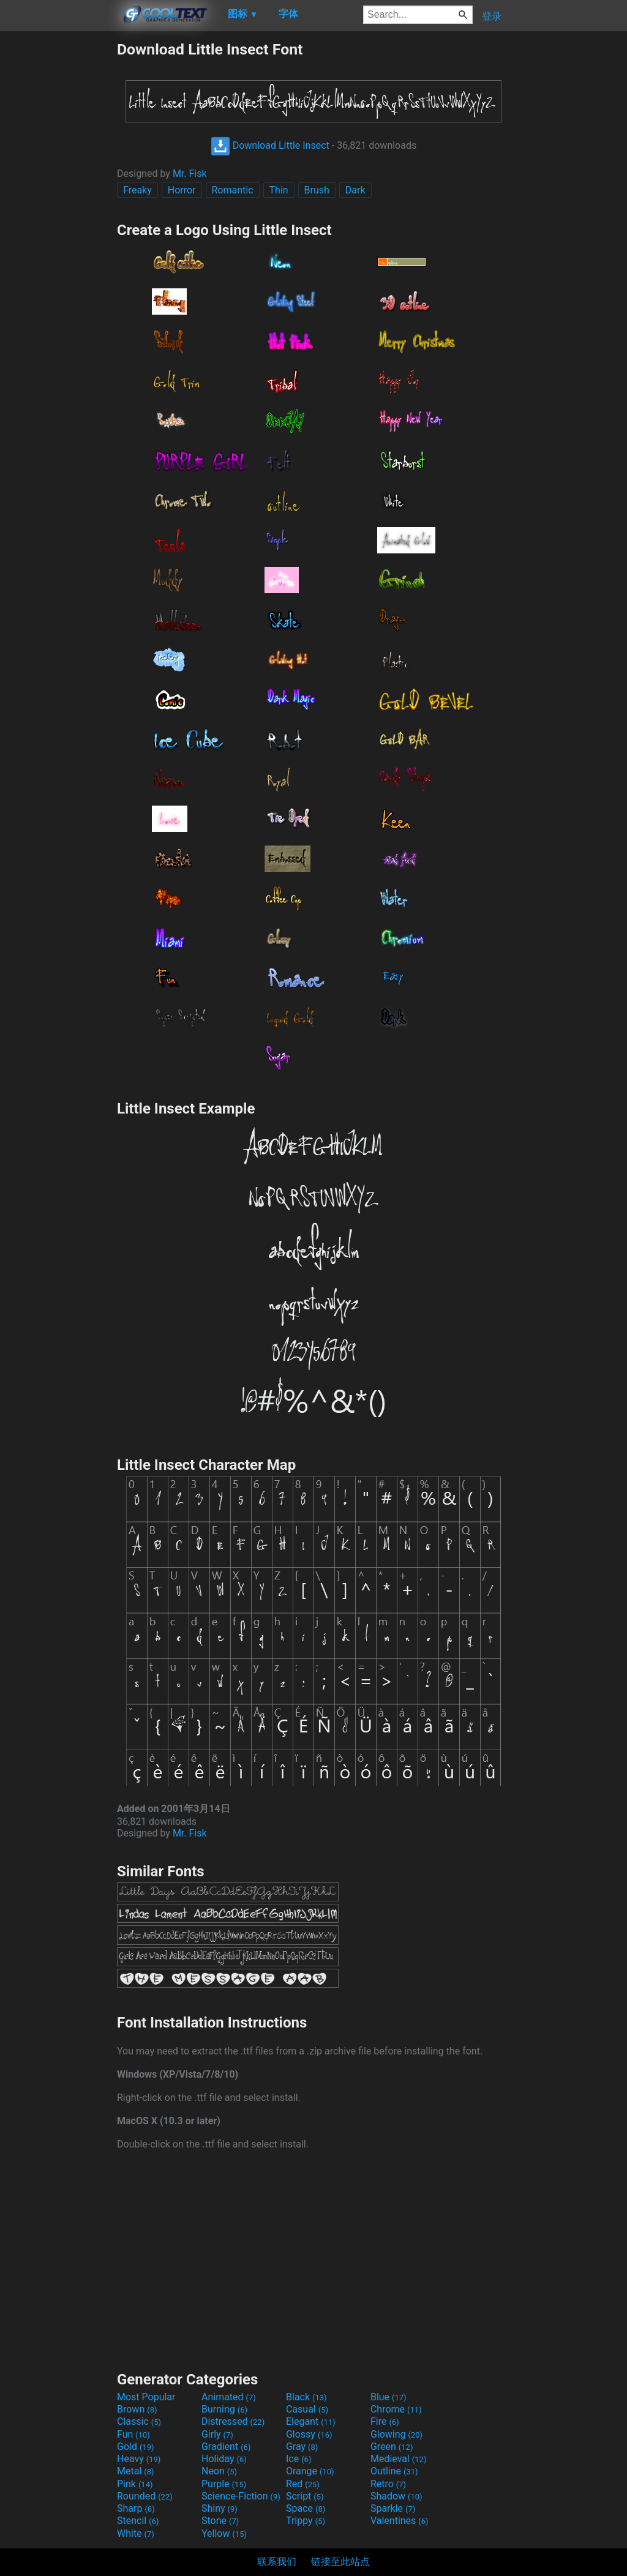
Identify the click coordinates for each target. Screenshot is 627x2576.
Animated (228, 2397)
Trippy (305, 2520)
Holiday (224, 2459)
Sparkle (392, 2508)
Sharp (136, 2508)
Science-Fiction (240, 2496)
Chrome (396, 2409)
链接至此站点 (340, 2561)
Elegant (311, 2421)
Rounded (145, 2496)
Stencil (138, 2520)
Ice (298, 2459)
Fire (384, 2421)
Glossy (309, 2434)
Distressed (233, 2421)
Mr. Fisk (190, 173)
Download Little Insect (270, 145)
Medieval (398, 2459)
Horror (182, 190)
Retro (388, 2484)
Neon (219, 2471)
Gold (135, 2446)
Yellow (224, 2533)
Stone (220, 2520)
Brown (137, 2409)
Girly (217, 2434)
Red (303, 2484)
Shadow (396, 2496)
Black (306, 2397)
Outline (394, 2471)
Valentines (399, 2520)
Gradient (225, 2446)
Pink (135, 2484)
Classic (139, 2421)
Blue (388, 2397)
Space (305, 2508)
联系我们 (276, 2561)
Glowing (396, 2434)
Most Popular (146, 2397)
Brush (316, 190)
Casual (307, 2409)
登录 (491, 16)
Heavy (138, 2459)
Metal (135, 2471)
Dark (355, 190)
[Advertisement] (58, 224)
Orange (310, 2471)
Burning (224, 2409)
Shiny (219, 2508)
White (135, 2533)
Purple (223, 2484)
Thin (278, 190)
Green (391, 2446)
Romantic (232, 190)
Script (305, 2496)
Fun (133, 2434)
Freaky (137, 190)
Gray (302, 2446)
